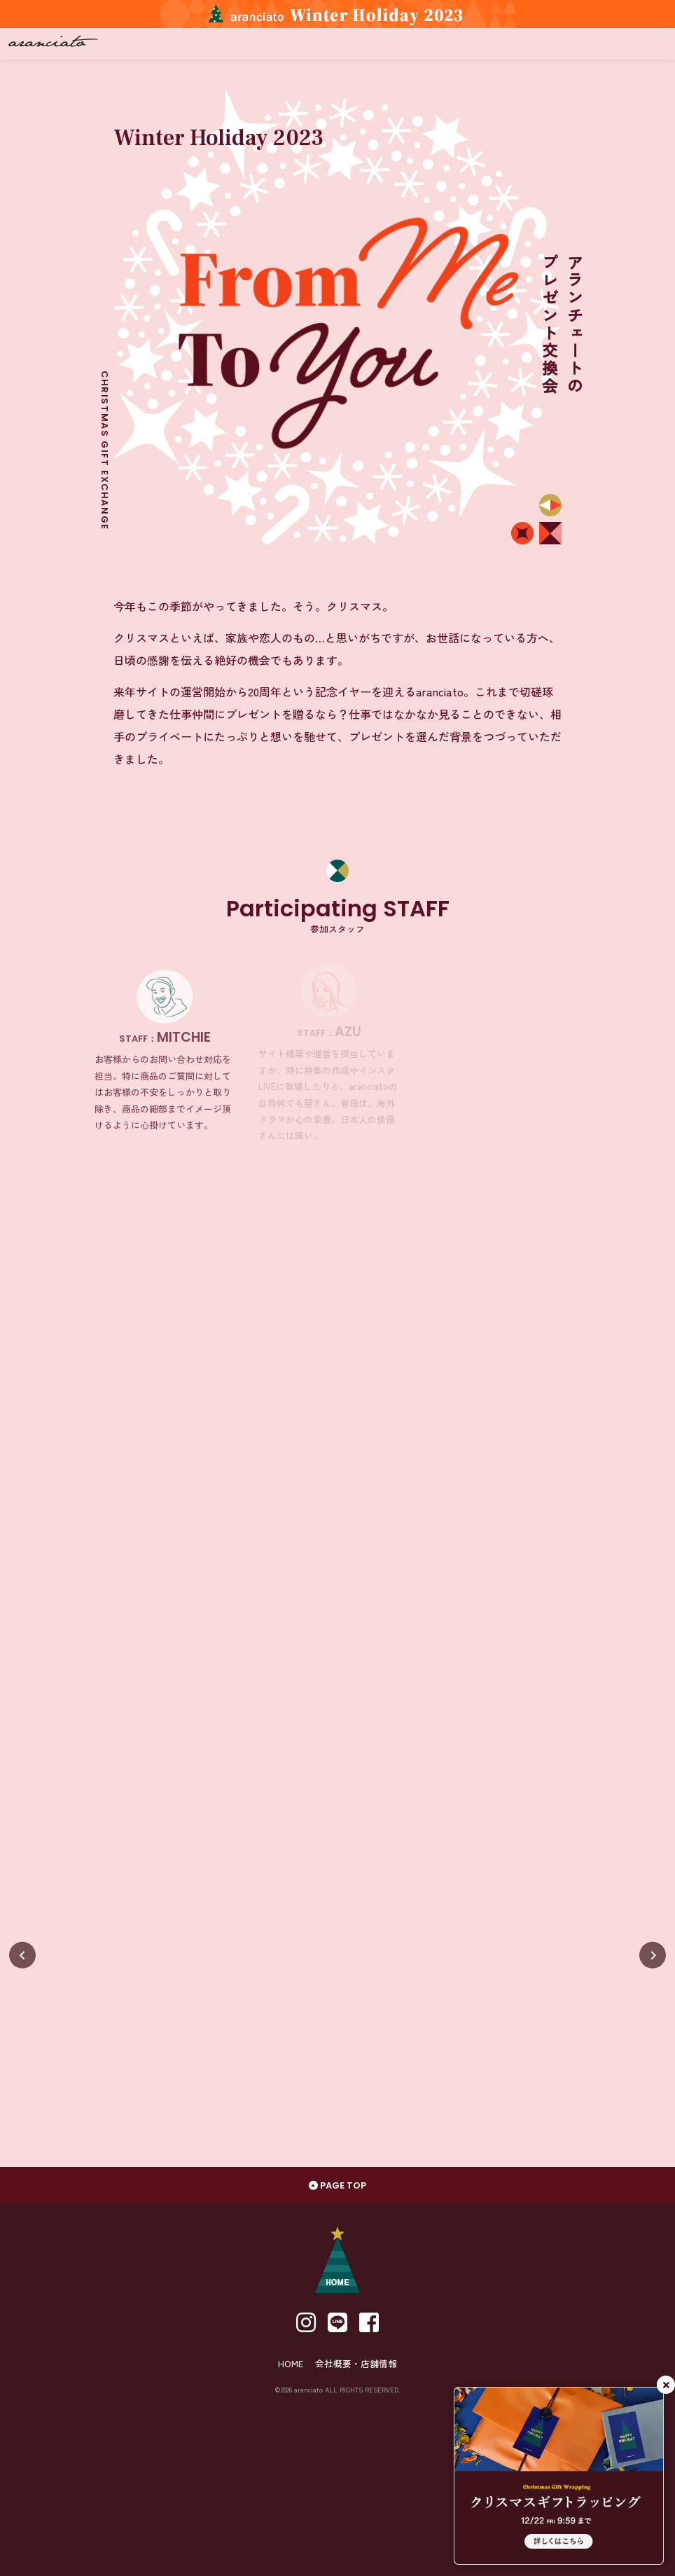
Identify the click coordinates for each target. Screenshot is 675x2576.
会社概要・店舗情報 (356, 2363)
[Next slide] (652, 1955)
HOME (290, 2363)
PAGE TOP (337, 2185)
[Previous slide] (22, 1955)
